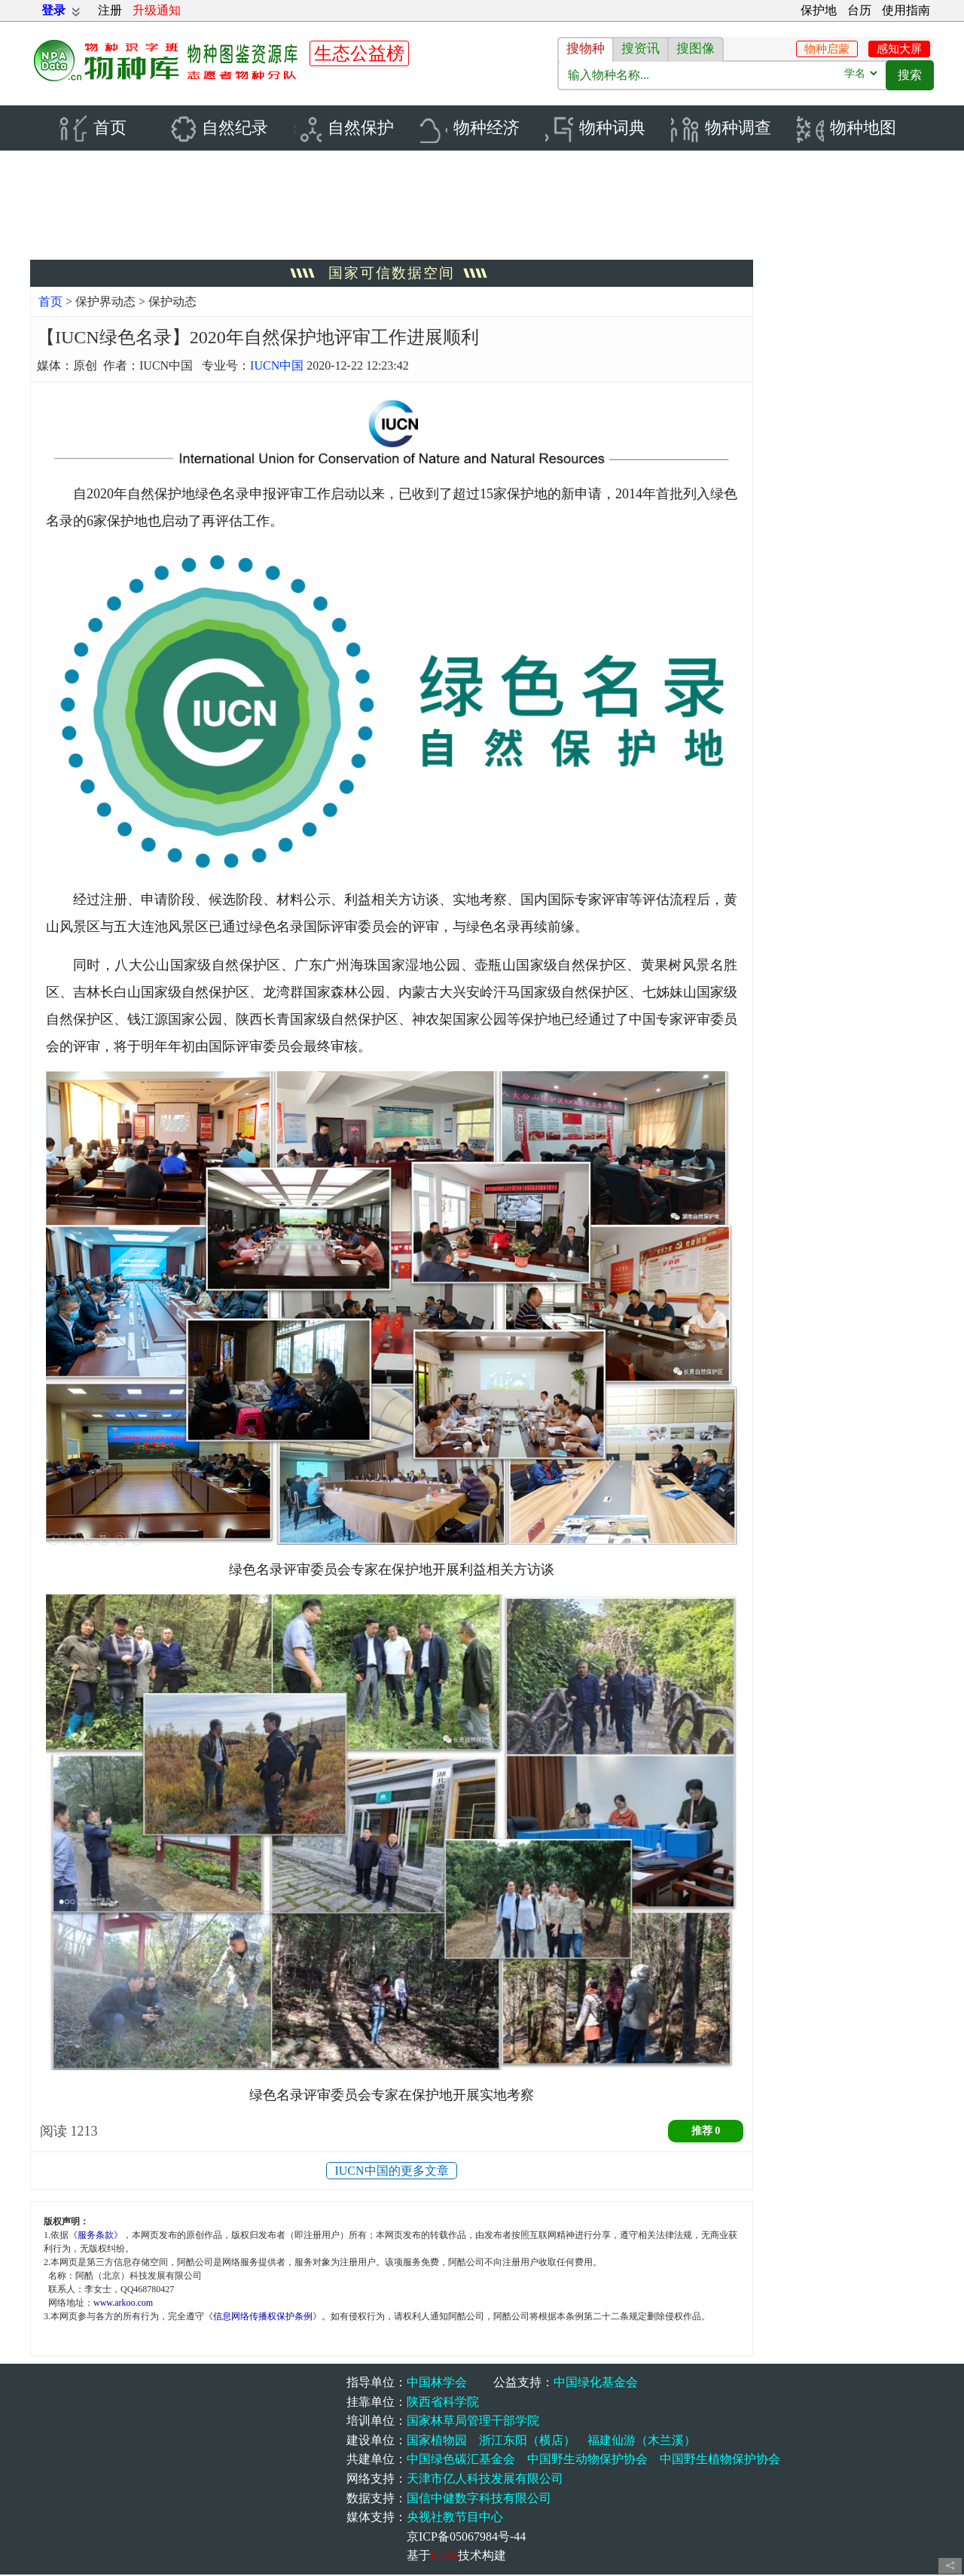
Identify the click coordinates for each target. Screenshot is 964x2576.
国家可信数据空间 (391, 274)
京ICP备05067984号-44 (466, 2538)
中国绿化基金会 (596, 2383)
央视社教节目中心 (455, 2518)
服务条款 (96, 2236)
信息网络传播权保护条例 (263, 2318)
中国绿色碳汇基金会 (461, 2460)
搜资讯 (640, 48)
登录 (53, 10)
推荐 (706, 2132)
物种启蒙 (827, 49)
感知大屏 (899, 49)
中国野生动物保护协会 (587, 2460)
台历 (859, 10)
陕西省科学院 (443, 2402)
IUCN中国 (277, 367)
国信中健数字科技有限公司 (479, 2498)
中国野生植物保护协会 (720, 2460)
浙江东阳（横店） (527, 2441)
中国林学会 (437, 2383)
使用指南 (906, 10)
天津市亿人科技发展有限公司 (485, 2480)
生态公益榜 (359, 53)
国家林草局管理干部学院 (473, 2422)
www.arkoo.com (123, 2304)
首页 (50, 303)
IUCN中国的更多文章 (391, 2172)
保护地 (819, 10)
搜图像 (695, 48)
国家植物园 (437, 2441)
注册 (110, 10)
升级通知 (157, 10)
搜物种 (585, 48)
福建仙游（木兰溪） (641, 2441)
